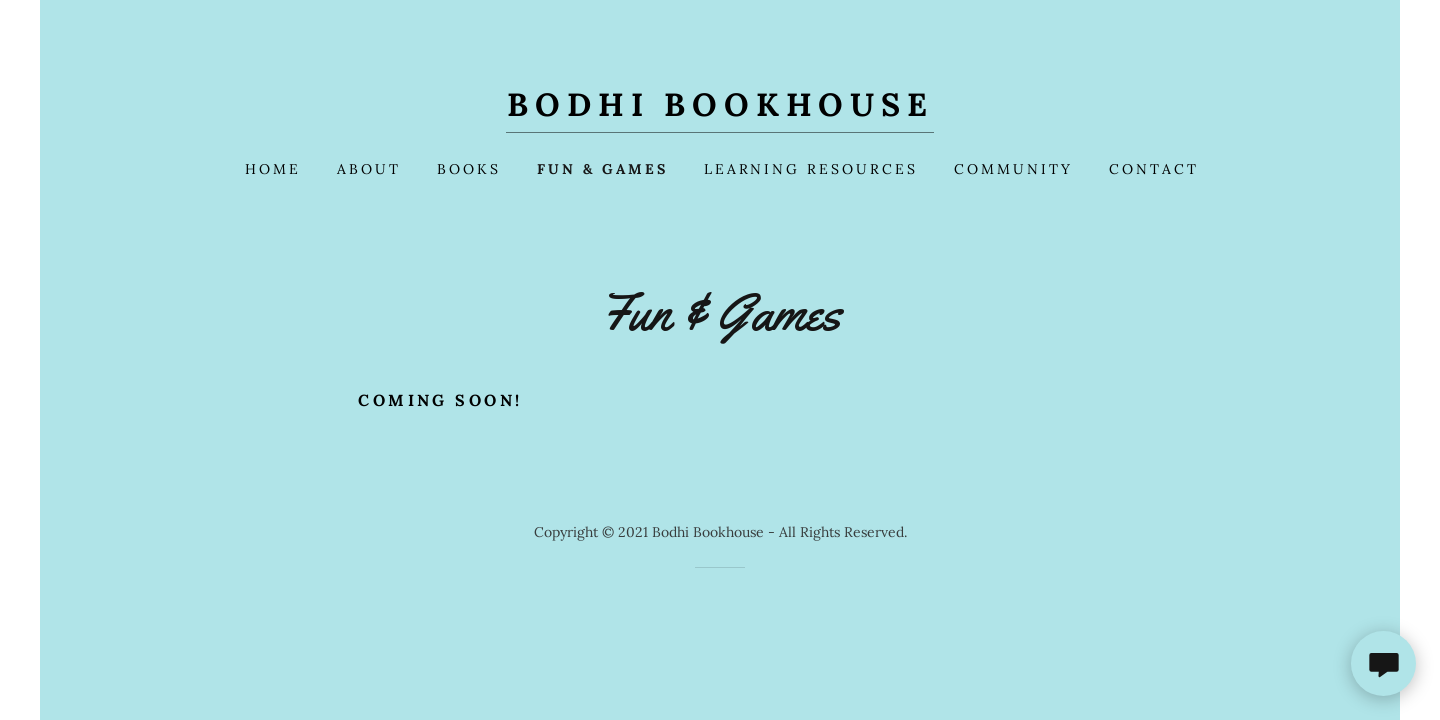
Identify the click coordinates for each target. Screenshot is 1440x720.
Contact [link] (1154, 169)
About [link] (369, 169)
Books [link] (469, 169)
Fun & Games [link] (602, 169)
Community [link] (1013, 169)
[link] (720, 110)
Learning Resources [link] (811, 169)
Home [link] (273, 169)
